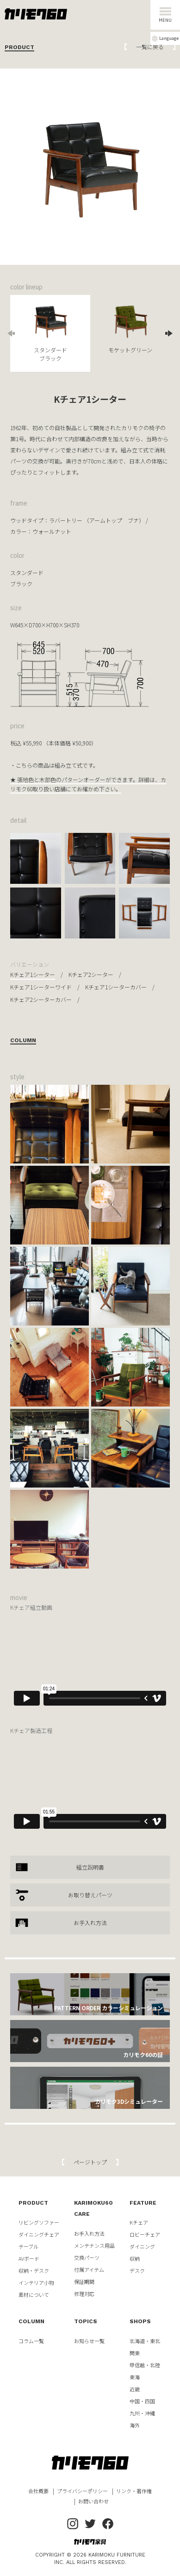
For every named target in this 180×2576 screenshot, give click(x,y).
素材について (34, 2294)
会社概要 (38, 2491)
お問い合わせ (93, 2501)
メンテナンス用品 (94, 2245)
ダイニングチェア (39, 2234)
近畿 (135, 2389)
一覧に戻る (149, 47)
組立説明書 (90, 1867)
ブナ (133, 520)
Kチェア (139, 2222)
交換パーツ (86, 2257)
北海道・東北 (145, 2341)
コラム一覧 (31, 2341)
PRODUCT (33, 2203)
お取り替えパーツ (90, 1895)
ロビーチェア (145, 2234)
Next (165, 333)
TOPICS (85, 2321)
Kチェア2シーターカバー (41, 999)
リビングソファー (39, 2222)
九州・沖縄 (142, 2413)
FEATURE (143, 2203)
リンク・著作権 (134, 2491)
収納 (135, 2258)
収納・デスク (34, 2270)
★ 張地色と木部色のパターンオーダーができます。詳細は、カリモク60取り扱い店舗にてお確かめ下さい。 (88, 784)
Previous (15, 333)
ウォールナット (51, 531)
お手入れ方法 (90, 1922)
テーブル (28, 2246)
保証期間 (84, 2281)
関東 (135, 2353)
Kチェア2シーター (90, 974)
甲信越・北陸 (145, 2365)
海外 (135, 2425)
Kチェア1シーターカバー (116, 987)
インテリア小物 (36, 2282)
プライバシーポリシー (82, 2491)
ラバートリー (65, 520)
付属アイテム (89, 2269)
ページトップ (90, 2162)
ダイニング (142, 2246)
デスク (137, 2270)
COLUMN (31, 2321)
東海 (135, 2377)
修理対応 (84, 2293)
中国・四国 (142, 2401)
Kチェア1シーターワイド (41, 987)
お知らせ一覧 (89, 2341)
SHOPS (140, 2321)
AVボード (29, 2258)
